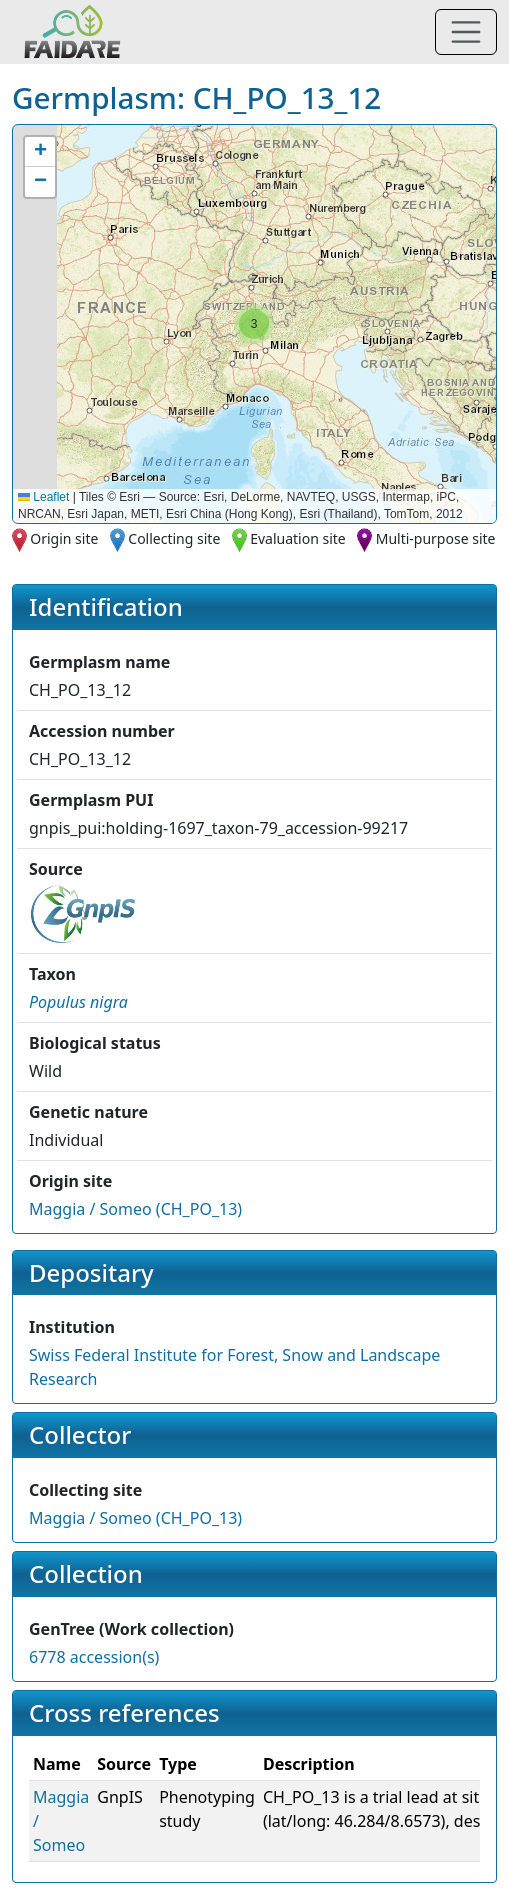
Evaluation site (298, 538)
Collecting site (174, 538)
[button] (254, 324)
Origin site (64, 538)
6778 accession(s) (94, 1657)
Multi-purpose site (436, 538)
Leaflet (43, 497)
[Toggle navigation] (466, 32)
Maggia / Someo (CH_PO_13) (135, 1209)
